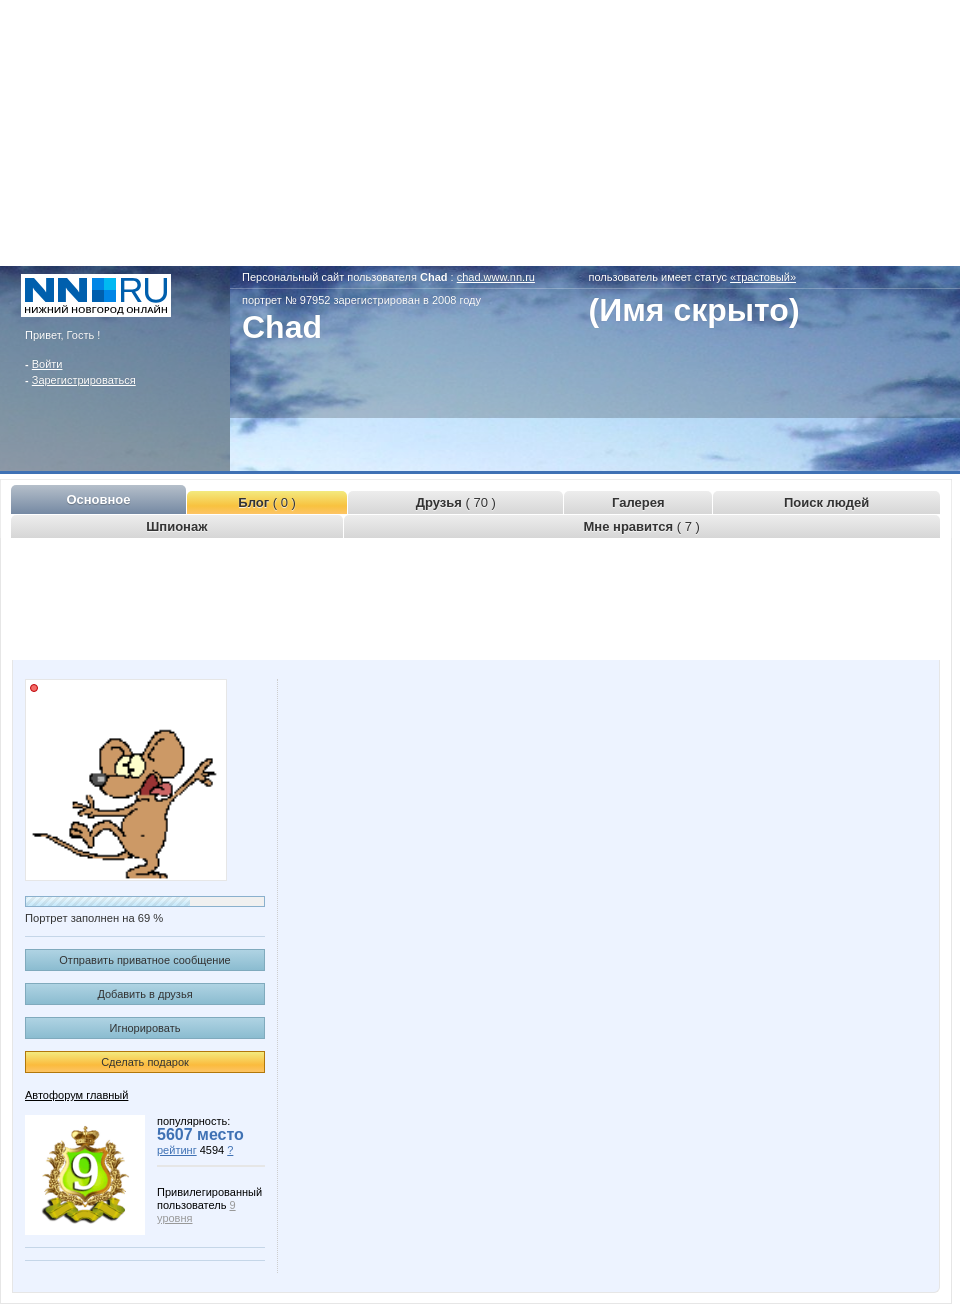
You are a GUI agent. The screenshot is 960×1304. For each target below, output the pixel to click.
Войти (47, 364)
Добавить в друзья (144, 994)
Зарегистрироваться (84, 380)
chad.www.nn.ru (496, 277)
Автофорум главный (76, 1095)
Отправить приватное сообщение (144, 960)
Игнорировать (145, 1028)
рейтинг (177, 1150)
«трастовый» (763, 277)
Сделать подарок (145, 1062)
